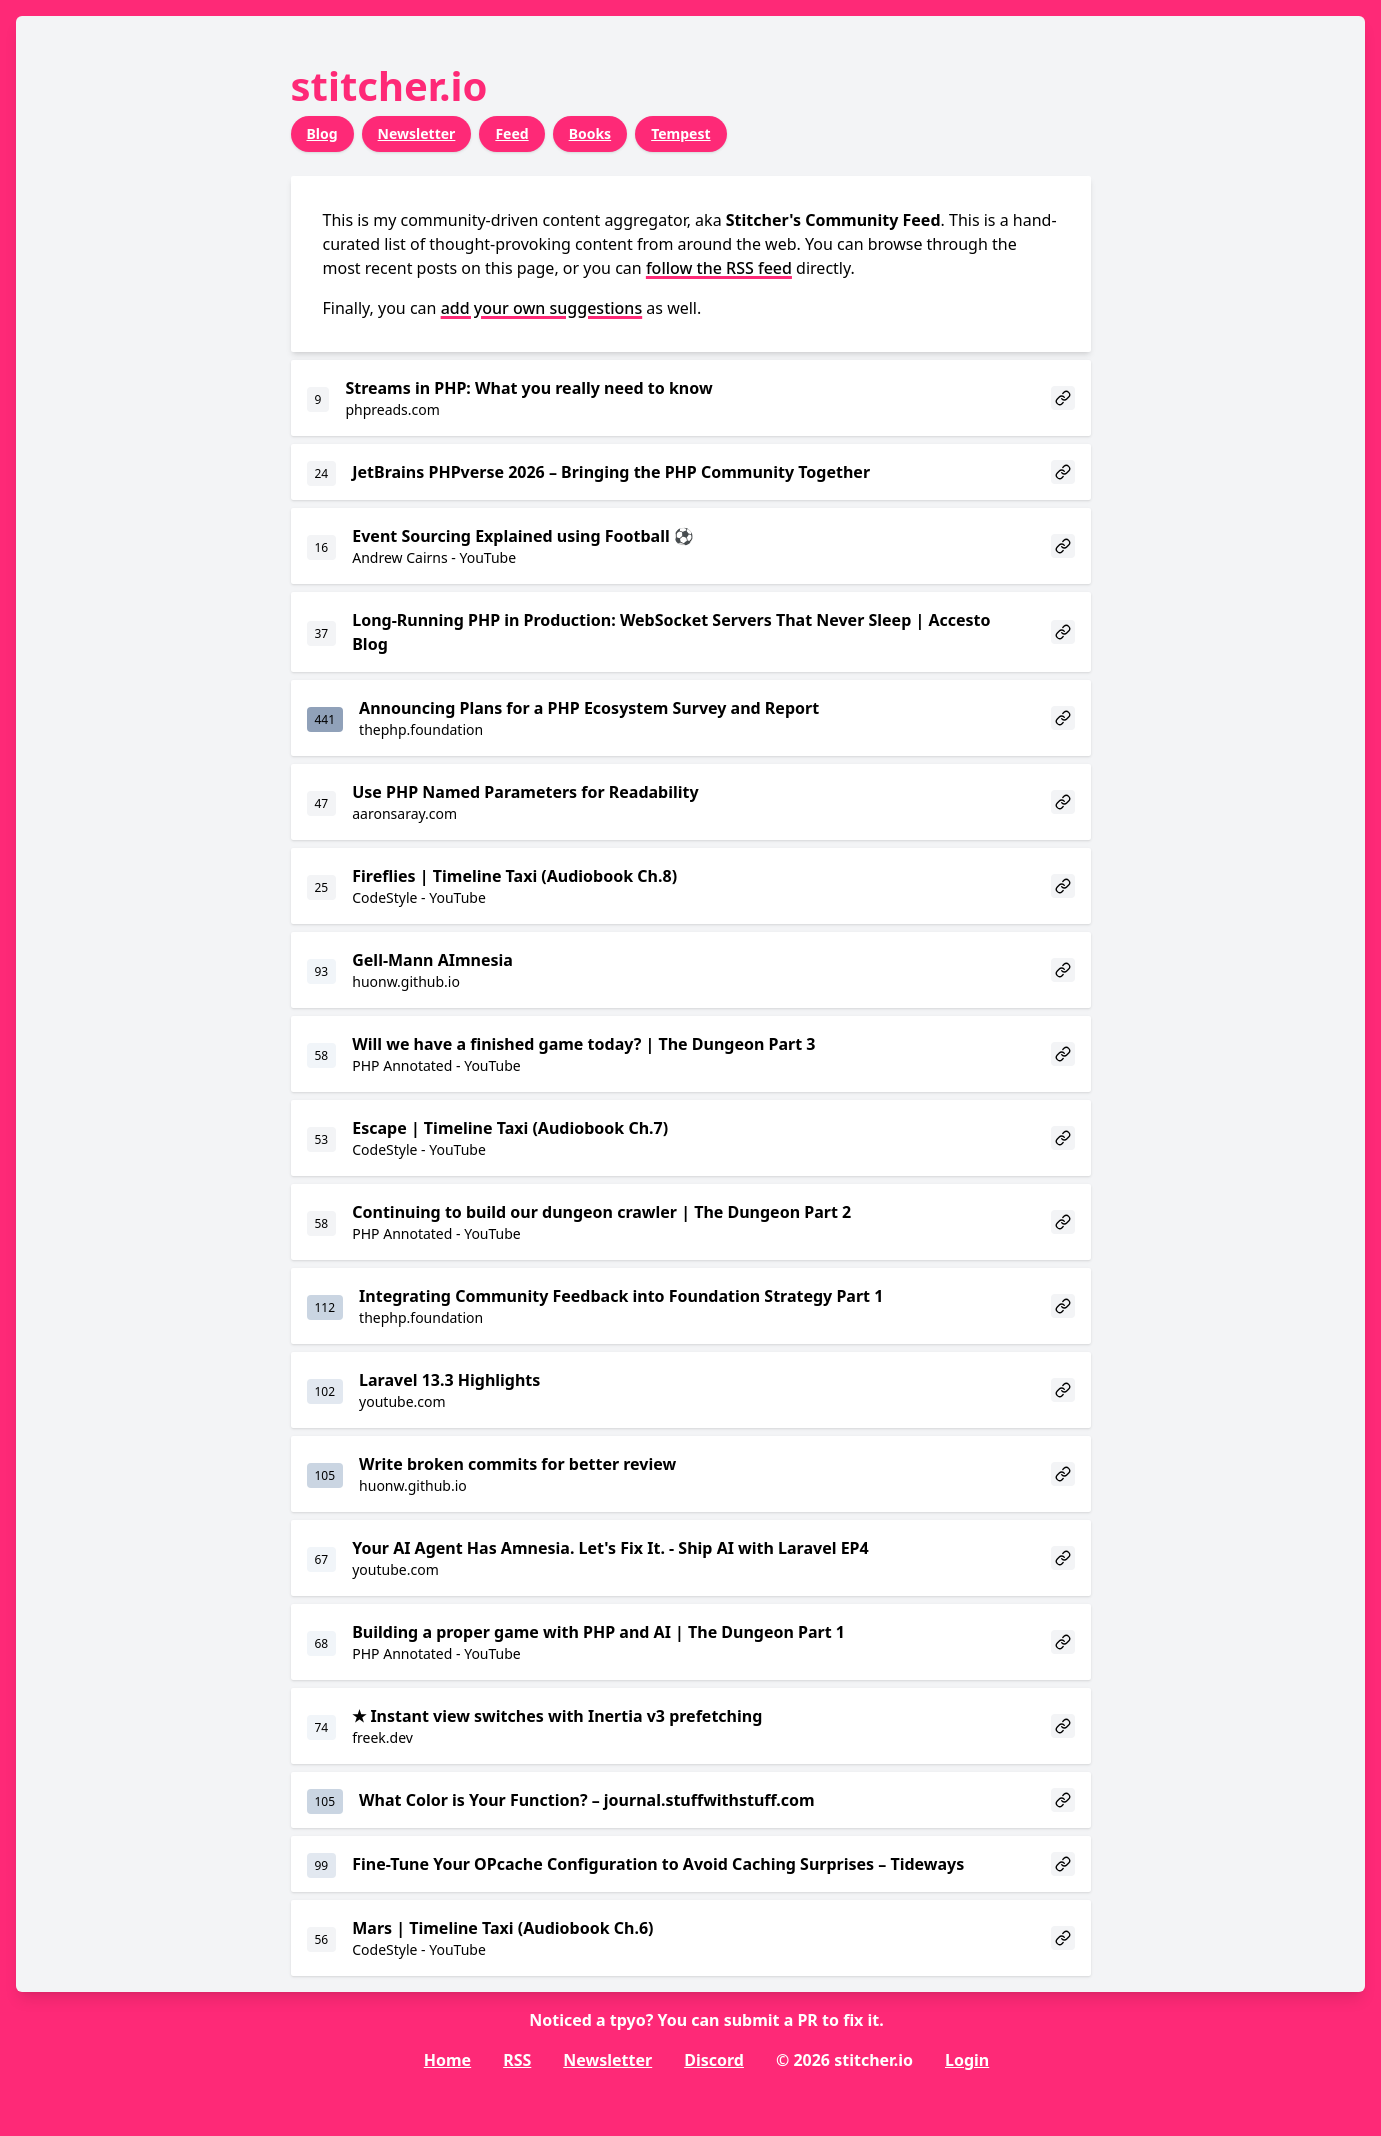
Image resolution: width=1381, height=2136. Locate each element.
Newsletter (417, 133)
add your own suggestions (542, 308)
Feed (511, 133)
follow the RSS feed (719, 268)
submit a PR (771, 2020)
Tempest (680, 133)
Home (447, 2060)
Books (590, 133)
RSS (517, 2060)
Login (967, 2060)
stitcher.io (389, 85)
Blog (322, 133)
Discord (714, 2060)
